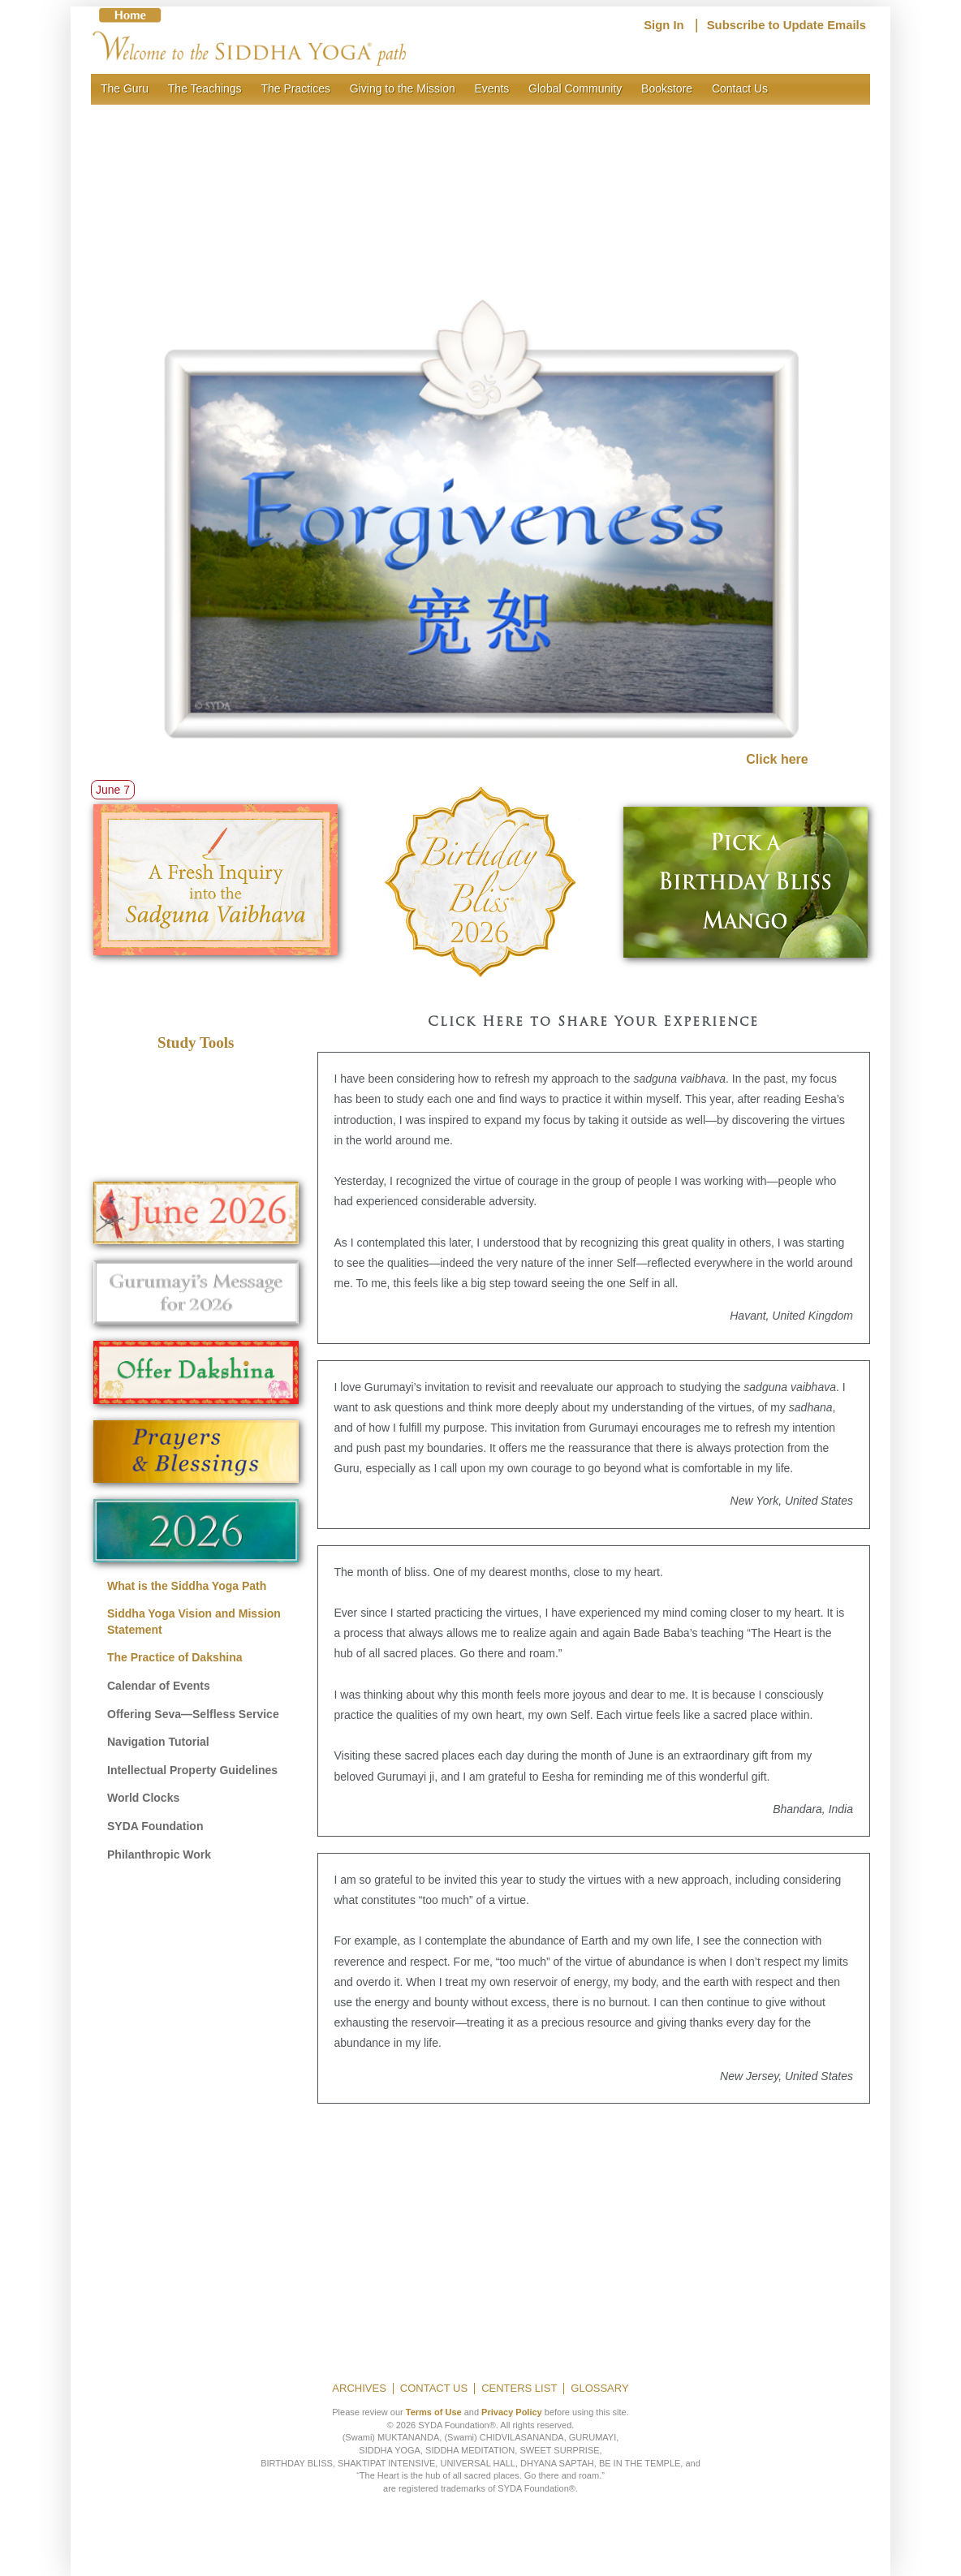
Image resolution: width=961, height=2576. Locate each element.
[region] (480, 190)
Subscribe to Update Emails (786, 25)
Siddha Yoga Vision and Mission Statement (194, 1621)
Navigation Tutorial (158, 1741)
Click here (777, 759)
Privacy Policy (511, 2412)
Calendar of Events (158, 1685)
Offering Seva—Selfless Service (193, 1714)
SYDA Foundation (155, 1826)
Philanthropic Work (159, 1854)
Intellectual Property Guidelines (192, 1770)
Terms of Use (434, 2412)
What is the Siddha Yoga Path (186, 1585)
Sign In (663, 25)
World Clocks (143, 1797)
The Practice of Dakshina (175, 1657)
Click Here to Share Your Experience (593, 1022)
